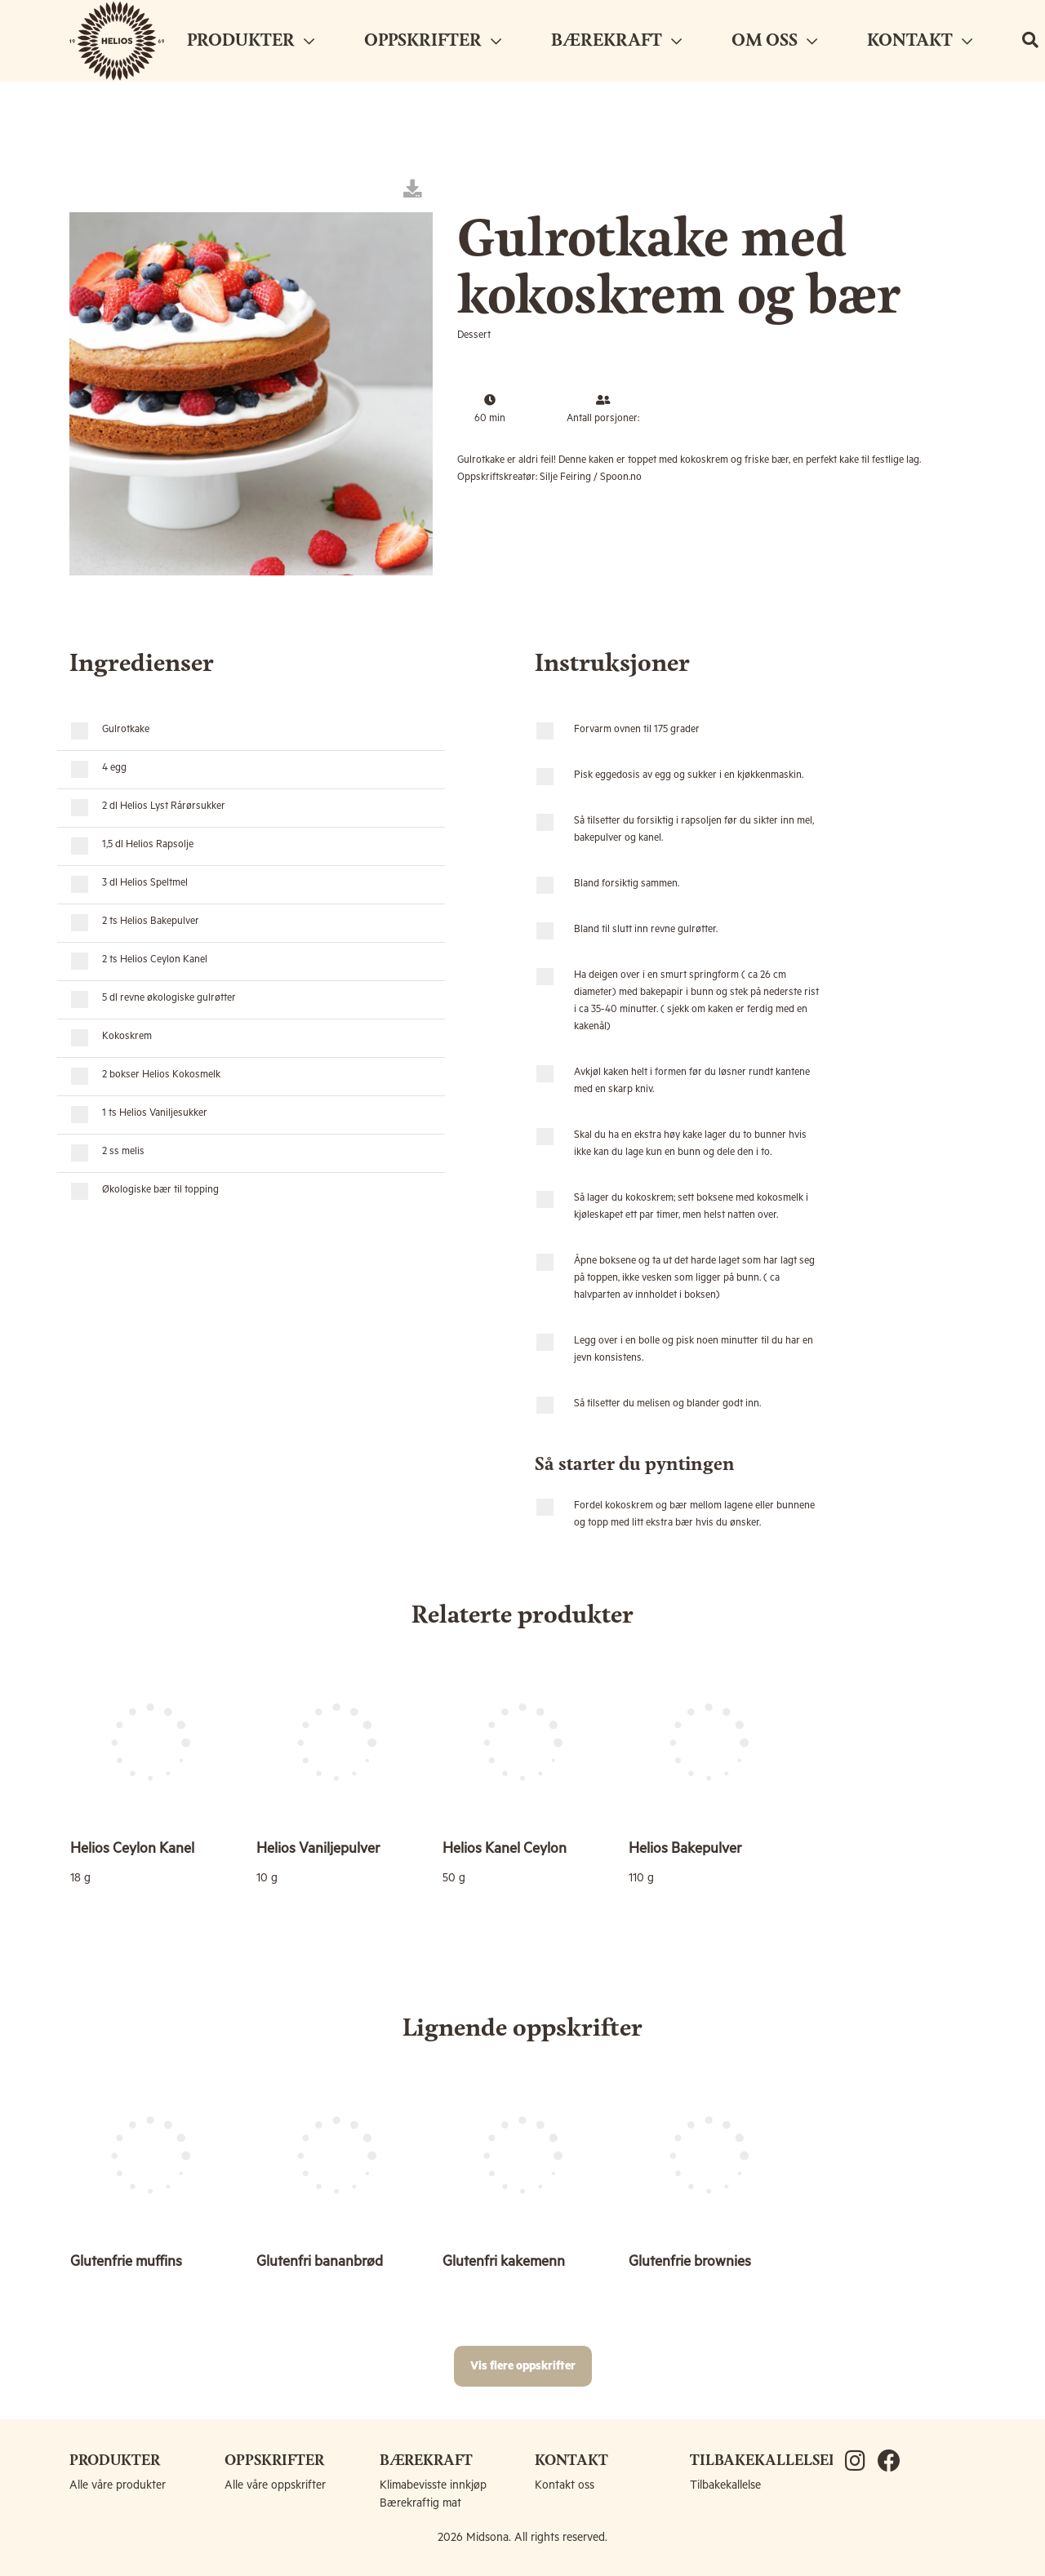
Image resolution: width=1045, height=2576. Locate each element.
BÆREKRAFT (616, 41)
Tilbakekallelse (725, 2485)
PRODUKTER (250, 41)
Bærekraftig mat (420, 2503)
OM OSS (774, 41)
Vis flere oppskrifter (523, 2366)
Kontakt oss (564, 2485)
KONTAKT (919, 41)
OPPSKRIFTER (432, 41)
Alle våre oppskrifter (275, 2485)
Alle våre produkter (117, 2485)
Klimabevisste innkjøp (433, 2485)
